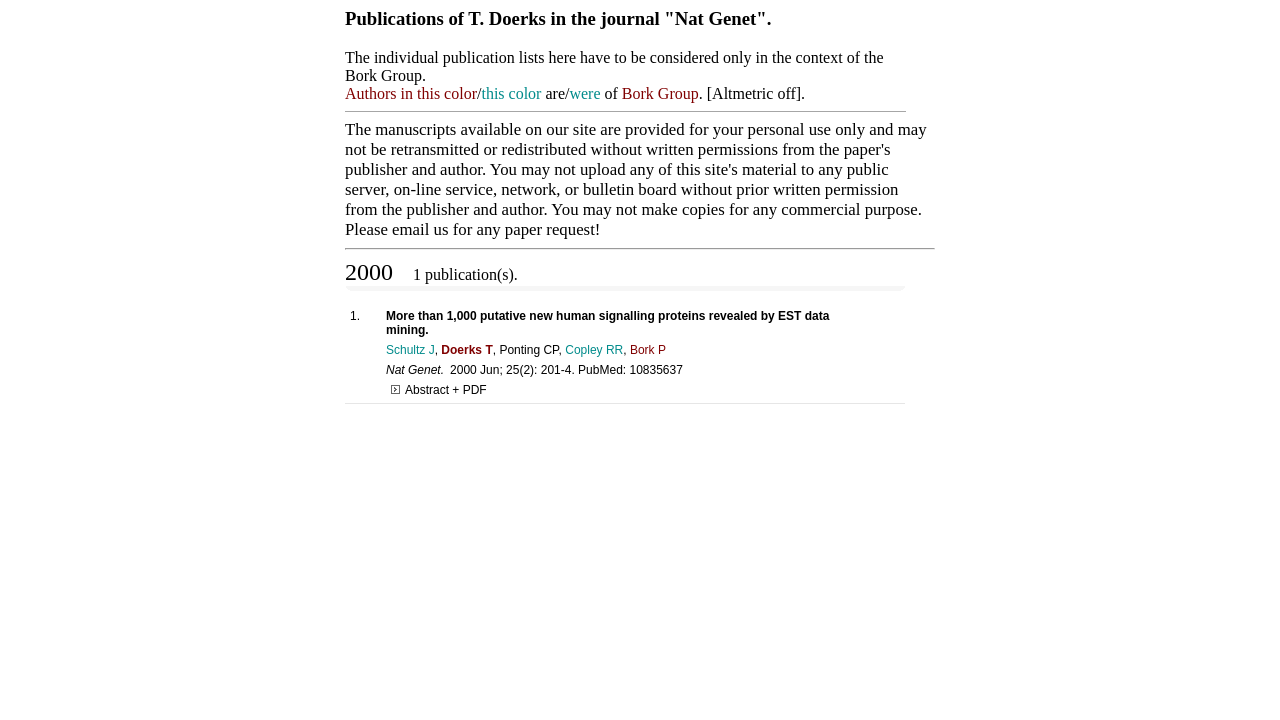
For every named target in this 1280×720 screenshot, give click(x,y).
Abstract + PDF (439, 390)
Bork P (648, 350)
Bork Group (660, 93)
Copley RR (594, 350)
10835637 (655, 370)
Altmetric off (754, 93)
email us (420, 229)
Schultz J (410, 350)
